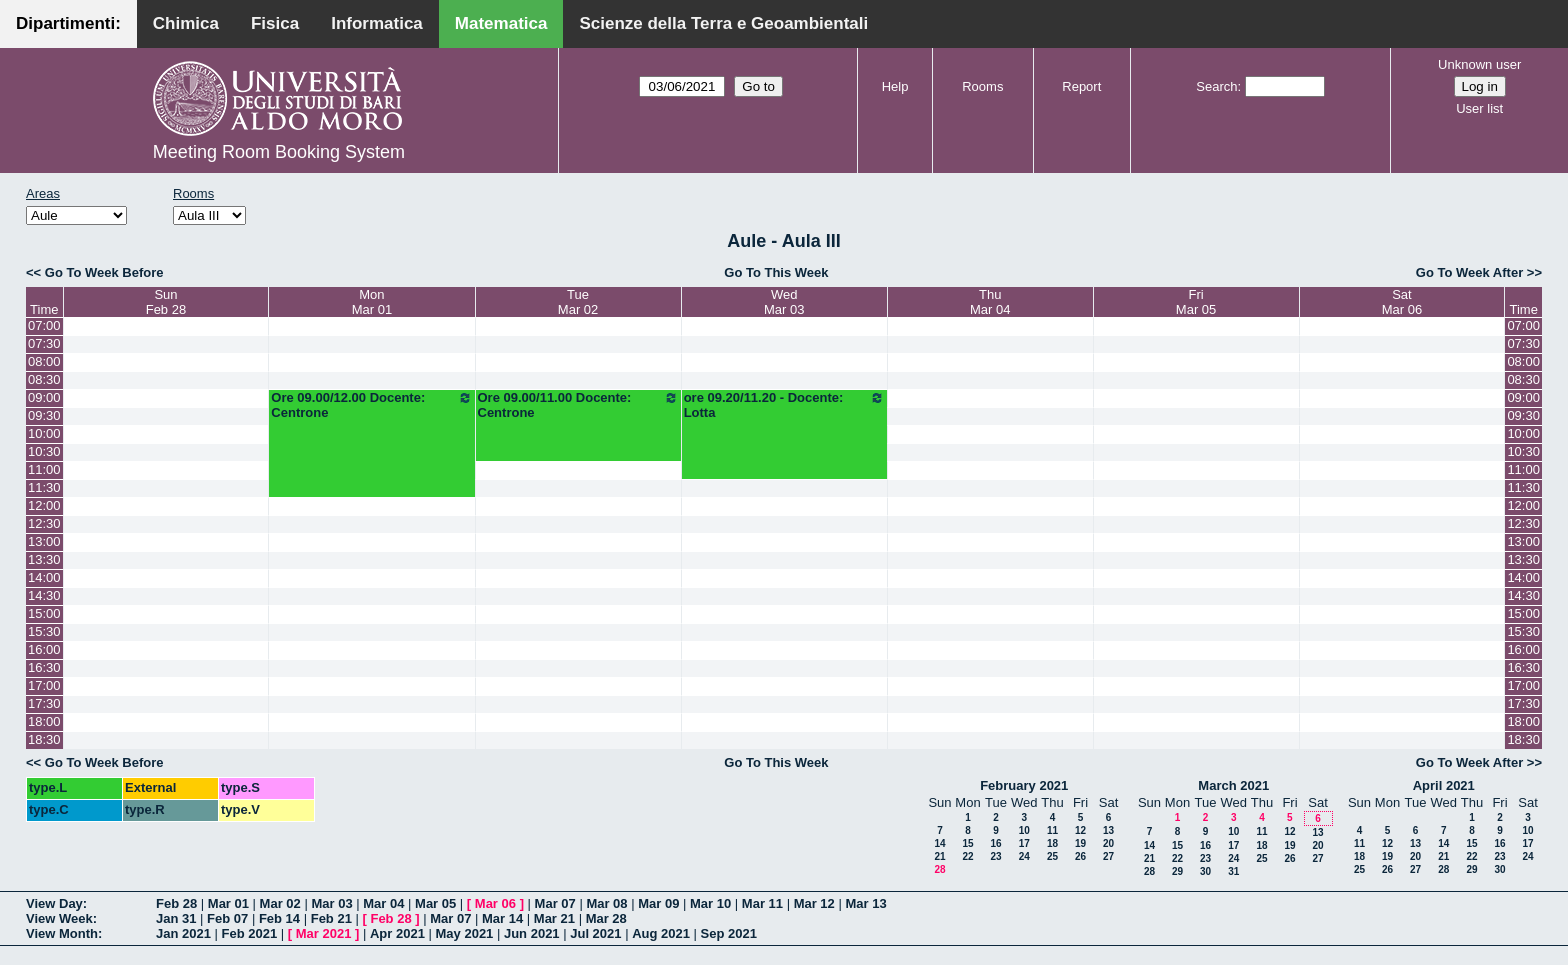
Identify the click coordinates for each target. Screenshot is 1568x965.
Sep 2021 (729, 933)
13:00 (44, 541)
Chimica (186, 23)
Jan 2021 (183, 933)
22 (967, 856)
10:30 (44, 451)
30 (1205, 871)
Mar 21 (554, 918)
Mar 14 (502, 918)
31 (1233, 871)
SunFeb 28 (166, 302)
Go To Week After (1469, 272)
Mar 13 (865, 903)
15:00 (44, 613)
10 (1024, 830)
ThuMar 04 (990, 302)
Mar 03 (331, 903)
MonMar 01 (372, 302)
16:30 (44, 667)
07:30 (44, 343)
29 (1177, 871)
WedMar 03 (784, 302)
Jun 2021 (532, 933)
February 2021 (1024, 785)
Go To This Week (776, 272)
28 (939, 869)
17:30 (44, 703)
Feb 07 (227, 918)
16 (995, 843)
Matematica (501, 23)
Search (1216, 86)
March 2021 (1233, 785)
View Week (59, 918)
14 (939, 843)
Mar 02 (280, 903)
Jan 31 (176, 918)
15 (967, 843)
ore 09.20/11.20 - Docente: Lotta (784, 405)
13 (1108, 830)
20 (1108, 843)
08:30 (44, 379)
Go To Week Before (104, 272)
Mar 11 (762, 903)
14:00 (44, 577)
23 (995, 856)
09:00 (44, 397)
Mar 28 (606, 918)
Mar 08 (606, 903)
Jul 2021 (595, 933)
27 (1108, 856)
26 (1080, 856)
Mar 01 (228, 903)
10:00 (44, 433)
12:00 (44, 505)
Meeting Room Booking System (279, 152)
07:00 (44, 325)
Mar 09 (658, 903)
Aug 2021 (661, 933)
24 (1024, 856)
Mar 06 (495, 903)
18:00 (44, 721)
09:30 (44, 415)
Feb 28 (176, 903)
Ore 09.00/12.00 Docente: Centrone (371, 405)
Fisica (275, 23)
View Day (54, 903)
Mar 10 (710, 903)
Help (895, 86)
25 (1052, 856)
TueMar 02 (578, 302)
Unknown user (1479, 64)
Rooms (982, 86)
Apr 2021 (397, 933)
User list (1479, 108)
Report (1081, 86)
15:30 (44, 631)
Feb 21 (331, 918)
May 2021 (465, 933)
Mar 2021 (324, 933)
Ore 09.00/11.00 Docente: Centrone (578, 405)
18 (1052, 843)
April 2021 (1444, 785)
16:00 (44, 649)
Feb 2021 (250, 933)
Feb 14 (279, 918)
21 (939, 856)
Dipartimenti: (68, 23)
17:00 (44, 685)
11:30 (44, 487)
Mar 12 (814, 903)
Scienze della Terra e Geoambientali (723, 23)
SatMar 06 (1402, 302)
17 (1024, 843)
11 (1052, 830)
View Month (62, 933)
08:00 (44, 361)
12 (1080, 830)
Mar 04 (383, 903)
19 (1080, 843)
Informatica (377, 23)
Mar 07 (555, 903)
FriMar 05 (1196, 302)
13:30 (44, 559)
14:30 (44, 595)
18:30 (44, 739)
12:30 (44, 523)
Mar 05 (435, 903)
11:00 (44, 469)
